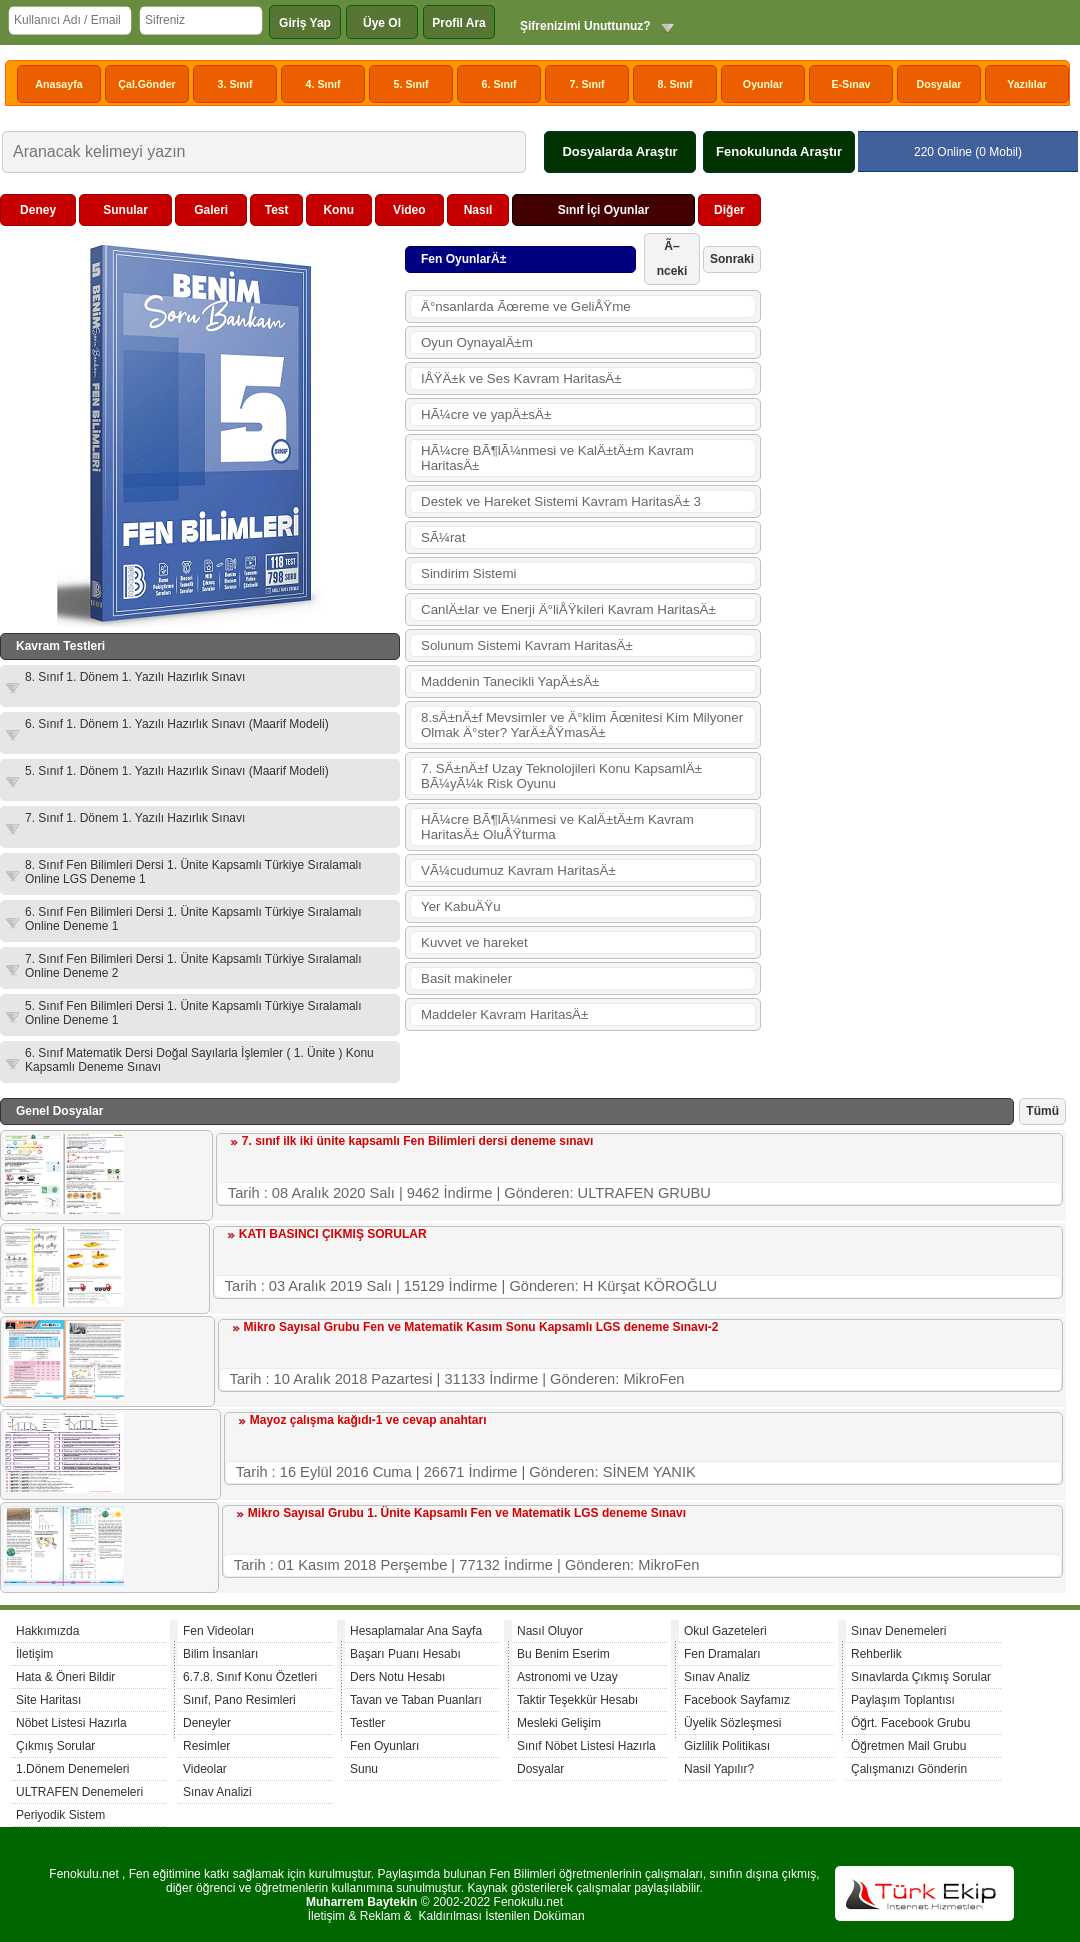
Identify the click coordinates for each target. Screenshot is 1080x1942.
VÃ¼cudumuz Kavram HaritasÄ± (518, 870)
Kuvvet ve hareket (474, 942)
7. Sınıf (587, 84)
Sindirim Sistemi (469, 573)
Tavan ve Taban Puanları (416, 1700)
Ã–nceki (672, 258)
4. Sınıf (323, 84)
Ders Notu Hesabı (397, 1677)
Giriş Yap (305, 23)
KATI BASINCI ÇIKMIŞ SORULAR (333, 1234)
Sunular (125, 210)
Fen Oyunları (384, 1746)
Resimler (206, 1746)
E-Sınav (850, 84)
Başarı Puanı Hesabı (405, 1654)
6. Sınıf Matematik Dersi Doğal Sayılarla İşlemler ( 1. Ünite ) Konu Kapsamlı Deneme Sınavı (199, 1060)
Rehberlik (876, 1654)
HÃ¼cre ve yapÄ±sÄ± (486, 414)
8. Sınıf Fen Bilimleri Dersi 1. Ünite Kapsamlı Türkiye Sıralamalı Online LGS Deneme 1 (193, 872)
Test (277, 210)
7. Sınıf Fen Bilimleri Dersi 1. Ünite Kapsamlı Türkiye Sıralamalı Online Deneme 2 (193, 966)
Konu (338, 210)
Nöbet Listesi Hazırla (71, 1723)
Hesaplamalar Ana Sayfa (416, 1631)
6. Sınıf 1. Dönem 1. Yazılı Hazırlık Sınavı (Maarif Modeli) (177, 724)
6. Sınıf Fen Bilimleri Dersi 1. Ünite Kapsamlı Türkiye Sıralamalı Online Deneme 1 (193, 919)
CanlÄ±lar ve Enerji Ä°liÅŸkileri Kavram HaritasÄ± (568, 609)
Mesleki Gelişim (559, 1723)
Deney (38, 210)
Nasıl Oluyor (550, 1631)
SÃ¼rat (443, 537)
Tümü (1042, 1111)
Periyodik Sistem (60, 1815)
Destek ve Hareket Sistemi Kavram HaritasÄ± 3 (561, 501)
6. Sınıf (499, 84)
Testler (367, 1723)
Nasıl (478, 210)
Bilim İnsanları (220, 1654)
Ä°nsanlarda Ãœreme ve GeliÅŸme (526, 306)
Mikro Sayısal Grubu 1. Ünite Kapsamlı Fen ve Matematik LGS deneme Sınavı (467, 1513)
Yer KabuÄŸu (461, 906)
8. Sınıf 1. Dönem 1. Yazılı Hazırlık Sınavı (135, 677)
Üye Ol (382, 23)
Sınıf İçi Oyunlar (603, 210)
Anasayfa (58, 84)
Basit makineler (466, 978)
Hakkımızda (47, 1631)
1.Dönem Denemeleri (72, 1769)
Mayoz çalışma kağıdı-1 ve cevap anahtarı (368, 1420)
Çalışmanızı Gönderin (909, 1769)
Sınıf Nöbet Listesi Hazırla (586, 1746)
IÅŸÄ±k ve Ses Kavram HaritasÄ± (521, 378)
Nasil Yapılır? (719, 1769)
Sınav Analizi (217, 1792)
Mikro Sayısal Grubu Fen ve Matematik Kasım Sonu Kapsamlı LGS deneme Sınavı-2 (481, 1327)
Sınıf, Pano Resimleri (239, 1700)
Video (409, 210)
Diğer (729, 210)
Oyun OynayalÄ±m (477, 342)
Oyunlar (763, 84)
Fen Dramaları (722, 1654)
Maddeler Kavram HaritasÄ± (504, 1014)
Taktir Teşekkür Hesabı (577, 1700)
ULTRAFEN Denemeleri (79, 1792)
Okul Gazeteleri (725, 1631)
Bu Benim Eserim (563, 1654)
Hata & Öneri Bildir (65, 1677)
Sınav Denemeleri (898, 1631)
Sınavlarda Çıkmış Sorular (921, 1677)
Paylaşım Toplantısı (903, 1700)
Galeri (211, 210)
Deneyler (207, 1723)
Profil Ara (459, 23)
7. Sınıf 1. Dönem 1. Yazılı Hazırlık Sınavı (135, 818)
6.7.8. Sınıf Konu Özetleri (250, 1677)
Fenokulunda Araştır (779, 151)
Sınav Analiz (717, 1677)
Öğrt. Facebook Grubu (910, 1723)
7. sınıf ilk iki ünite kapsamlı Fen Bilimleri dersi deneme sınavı (417, 1141)
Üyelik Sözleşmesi (732, 1723)
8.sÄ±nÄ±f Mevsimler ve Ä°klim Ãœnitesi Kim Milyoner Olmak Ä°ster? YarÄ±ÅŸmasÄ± (582, 725)
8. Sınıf (675, 84)
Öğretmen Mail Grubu (908, 1746)
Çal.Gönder (146, 84)
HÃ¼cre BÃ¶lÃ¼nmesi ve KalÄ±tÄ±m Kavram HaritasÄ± (557, 458)
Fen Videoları (218, 1631)
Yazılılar (1027, 84)
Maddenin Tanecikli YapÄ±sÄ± (510, 681)
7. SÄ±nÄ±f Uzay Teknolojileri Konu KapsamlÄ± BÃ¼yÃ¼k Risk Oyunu (561, 776)
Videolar (205, 1769)
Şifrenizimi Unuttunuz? (585, 26)
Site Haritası (48, 1700)
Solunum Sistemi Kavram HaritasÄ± (527, 645)
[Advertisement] (916, 319)
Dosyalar (938, 84)
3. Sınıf (235, 84)
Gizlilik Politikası (727, 1746)
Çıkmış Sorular (55, 1746)
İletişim (34, 1654)
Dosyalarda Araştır (619, 151)
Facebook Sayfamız (737, 1700)
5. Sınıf (411, 84)
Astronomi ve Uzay (567, 1677)
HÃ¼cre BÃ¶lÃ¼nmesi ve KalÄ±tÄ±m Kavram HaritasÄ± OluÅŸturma (557, 827)
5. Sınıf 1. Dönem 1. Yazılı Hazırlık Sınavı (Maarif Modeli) (177, 771)
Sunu (364, 1769)
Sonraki (732, 259)
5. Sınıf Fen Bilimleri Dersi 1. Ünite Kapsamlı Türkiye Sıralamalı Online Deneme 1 (193, 1013)
